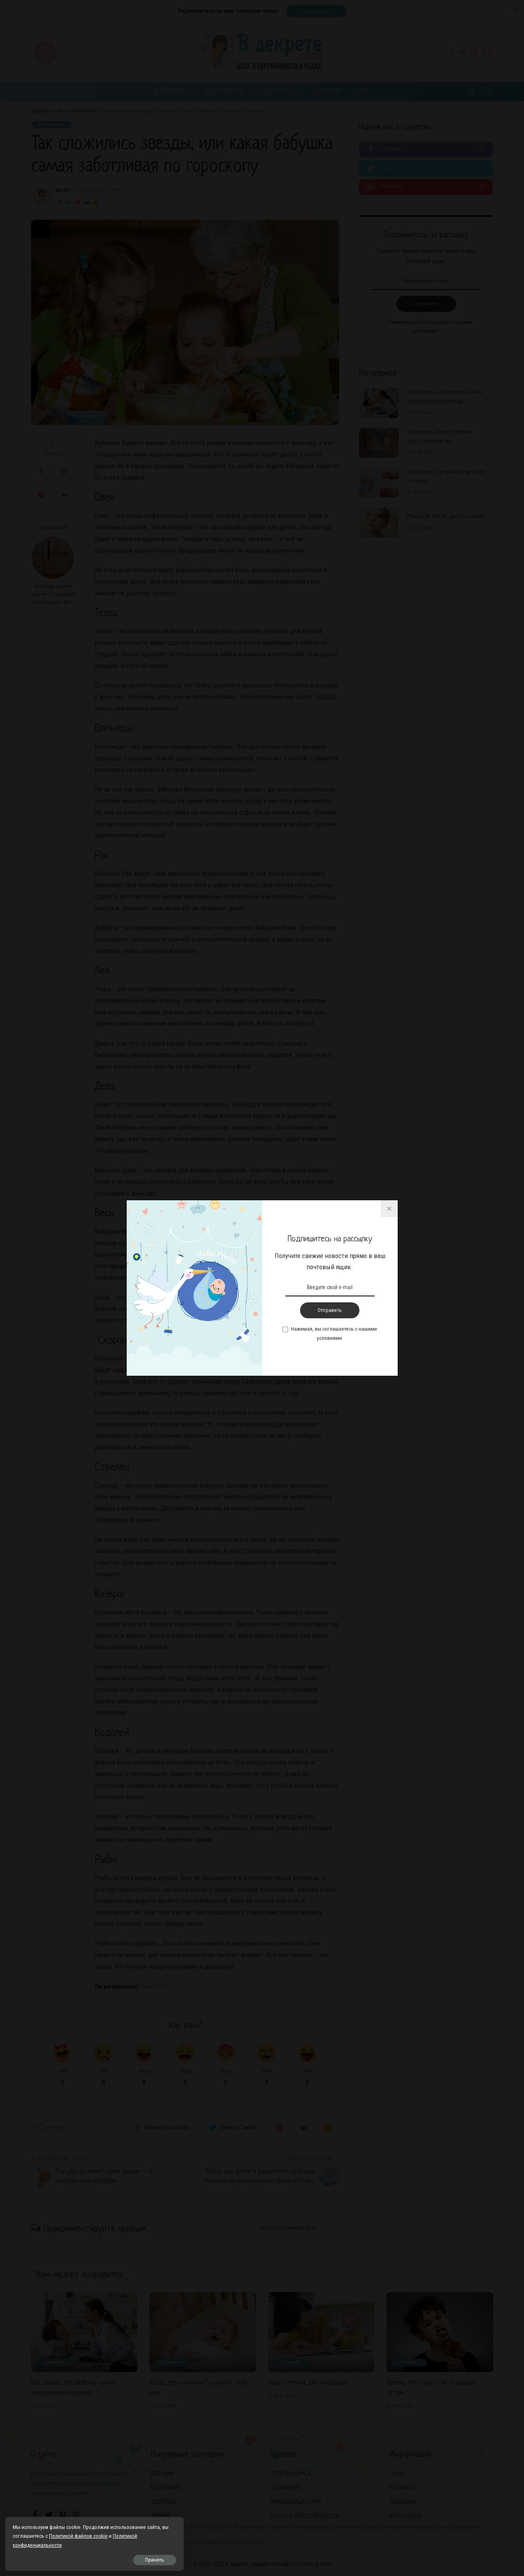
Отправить (330, 1310)
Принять (96, 2559)
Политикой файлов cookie (43, 2535)
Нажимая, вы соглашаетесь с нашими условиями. (334, 1333)
